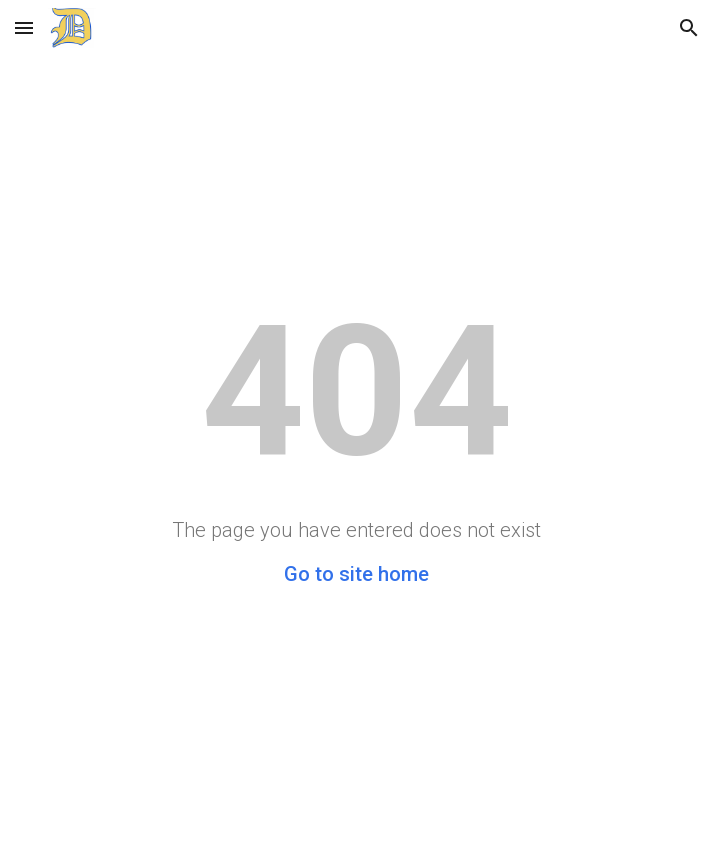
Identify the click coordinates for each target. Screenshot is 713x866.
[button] (24, 27)
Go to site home (356, 574)
